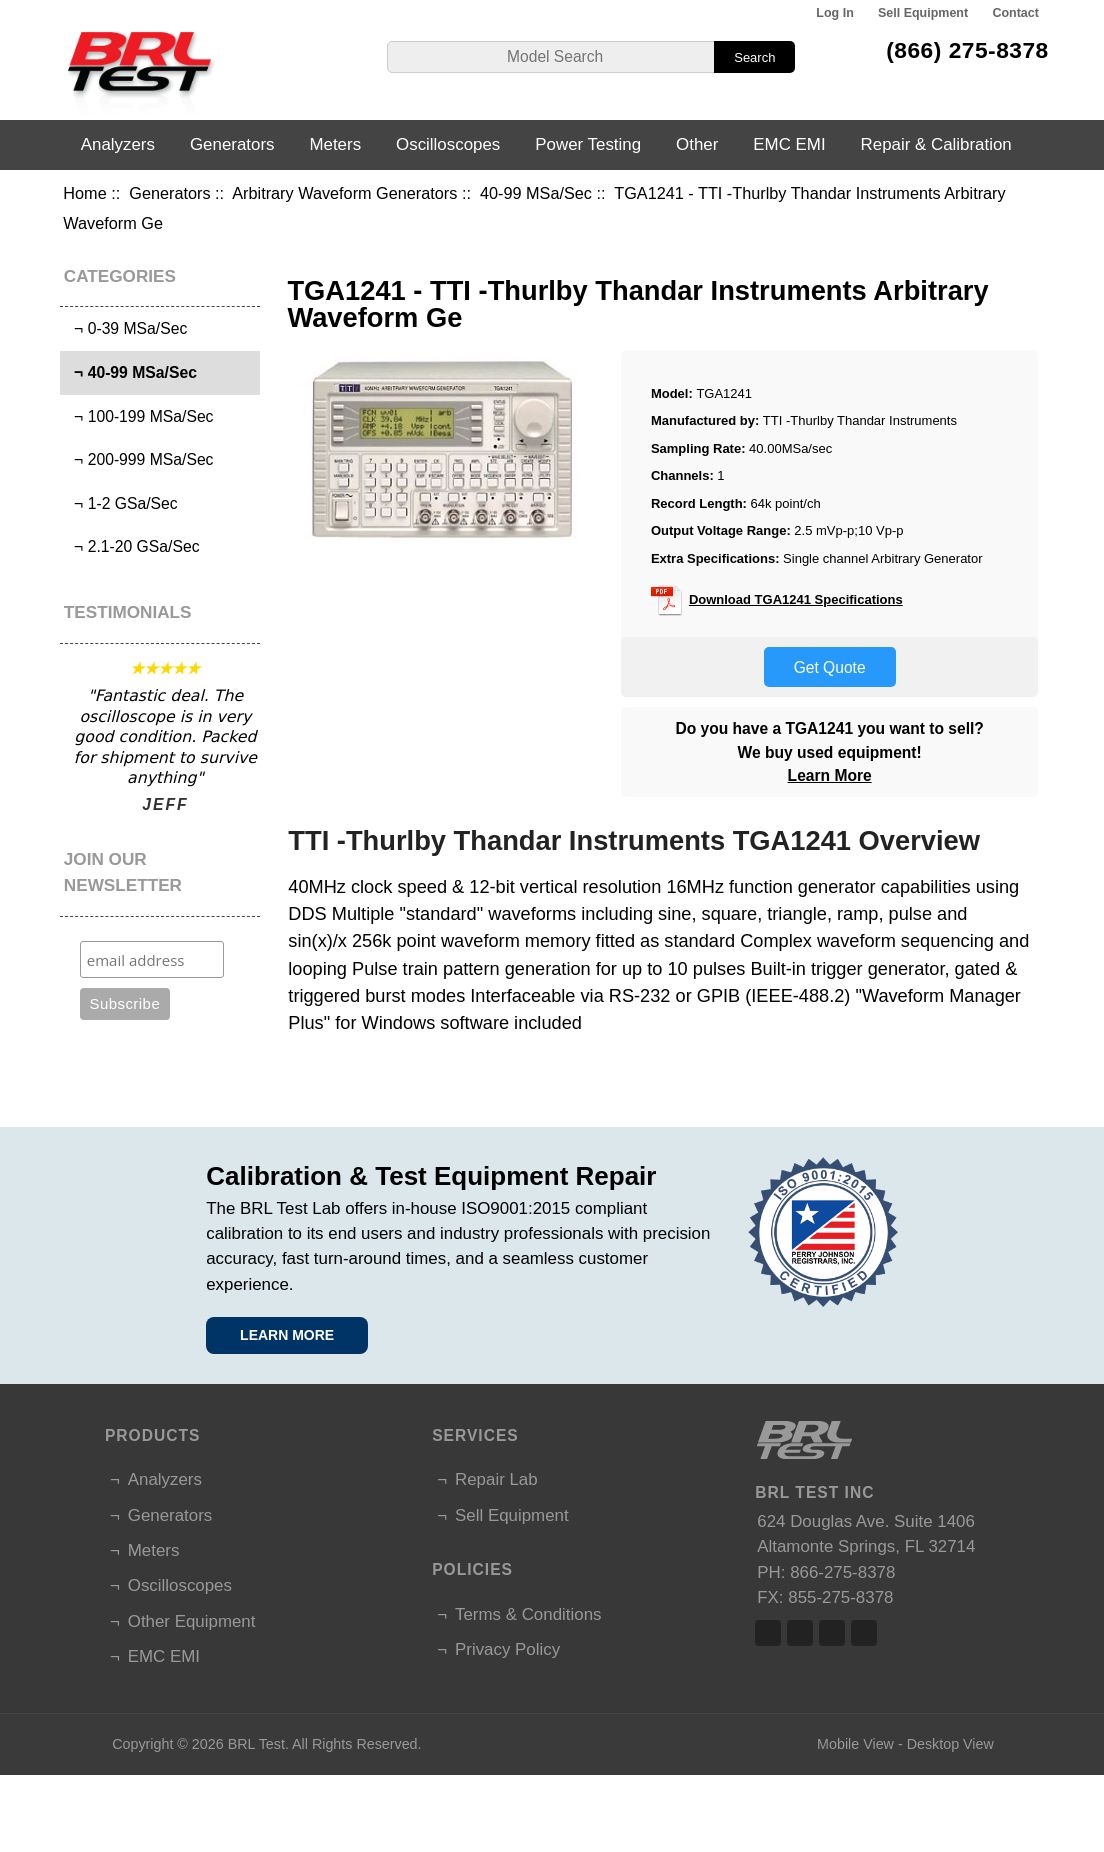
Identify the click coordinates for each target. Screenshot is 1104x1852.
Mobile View (855, 1744)
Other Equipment (192, 1621)
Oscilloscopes (448, 144)
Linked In (832, 1633)
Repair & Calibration (936, 144)
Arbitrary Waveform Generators (344, 193)
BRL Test (256, 1744)
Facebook (768, 1633)
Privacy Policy (507, 1649)
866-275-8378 (842, 1572)
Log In (834, 13)
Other (697, 144)
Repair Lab (496, 1479)
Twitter (800, 1633)
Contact (1015, 13)
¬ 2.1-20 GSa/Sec (132, 546)
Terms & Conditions (528, 1614)
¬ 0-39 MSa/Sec (126, 328)
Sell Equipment (923, 13)
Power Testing (588, 144)
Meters (335, 144)
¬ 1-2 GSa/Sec (121, 503)
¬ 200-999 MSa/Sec (139, 459)
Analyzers (118, 144)
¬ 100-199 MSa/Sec (139, 416)
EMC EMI (789, 144)
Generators (169, 193)
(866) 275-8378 (967, 50)
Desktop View (950, 1744)
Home (84, 193)
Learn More (830, 775)
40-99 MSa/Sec (536, 193)
